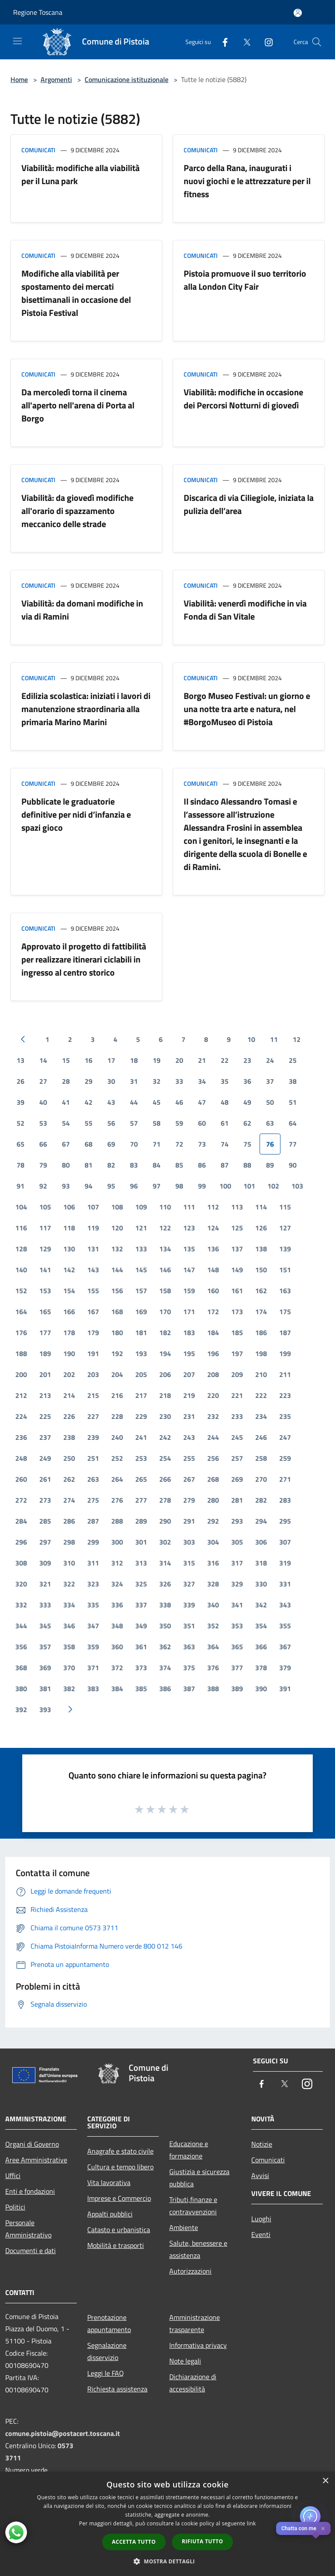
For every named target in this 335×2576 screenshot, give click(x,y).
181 (141, 1332)
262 (69, 1479)
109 (141, 1207)
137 (237, 1248)
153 (45, 1290)
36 (247, 1081)
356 (21, 1646)
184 (213, 1332)
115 (285, 1207)
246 (261, 1437)
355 (285, 1625)
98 (179, 1186)
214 (69, 1395)
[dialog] (167, 2524)
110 (165, 1207)
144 (117, 1269)
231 (189, 1416)
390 (261, 1688)
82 (111, 1165)
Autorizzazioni (190, 2271)
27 (43, 1081)
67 (66, 1144)
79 (43, 1165)
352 (213, 1625)
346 (69, 1625)
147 (189, 1269)
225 (45, 1416)
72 (179, 1144)
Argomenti (56, 79)
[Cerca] (316, 42)
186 (261, 1332)
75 (247, 1144)
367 (285, 1646)
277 (141, 1500)
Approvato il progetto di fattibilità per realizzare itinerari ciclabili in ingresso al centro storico (83, 959)
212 (21, 1395)
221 (237, 1395)
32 (157, 1081)
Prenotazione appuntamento (109, 2323)
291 (189, 1521)
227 (93, 1416)
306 (261, 1542)
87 (225, 1165)
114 (261, 1207)
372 (117, 1667)
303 (189, 1542)
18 (134, 1060)
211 (285, 1374)
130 (69, 1248)
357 (45, 1646)
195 (189, 1353)
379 (285, 1667)
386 (165, 1688)
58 (157, 1123)
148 (213, 1269)
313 (141, 1563)
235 (285, 1416)
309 (45, 1563)
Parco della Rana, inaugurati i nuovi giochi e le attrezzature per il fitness (247, 181)
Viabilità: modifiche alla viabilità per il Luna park (80, 174)
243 (189, 1437)
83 (134, 1165)
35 (225, 1081)
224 (21, 1416)
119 (93, 1228)
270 (261, 1479)
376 (213, 1667)
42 (88, 1102)
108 (117, 1207)
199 (285, 1353)
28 (66, 1081)
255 (189, 1458)
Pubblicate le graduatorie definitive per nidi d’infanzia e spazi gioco (76, 814)
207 (189, 1374)
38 (293, 1081)
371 (93, 1667)
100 (225, 1186)
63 (270, 1123)
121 (141, 1228)
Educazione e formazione (188, 2149)
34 (202, 1081)
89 (270, 1165)
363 (189, 1646)
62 (247, 1123)
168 (117, 1311)
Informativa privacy (198, 2345)
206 (165, 1374)
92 (43, 1186)
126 (261, 1228)
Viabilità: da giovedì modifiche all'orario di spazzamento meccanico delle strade (77, 511)
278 (165, 1500)
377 (237, 1667)
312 (117, 1563)
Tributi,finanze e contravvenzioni (193, 2205)
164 (21, 1311)
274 (69, 1500)
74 (225, 1144)
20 (179, 1060)
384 (117, 1688)
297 (45, 1542)
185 (237, 1332)
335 (93, 1605)
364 (213, 1646)
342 (261, 1605)
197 (237, 1353)
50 (270, 1102)
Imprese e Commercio (119, 2198)
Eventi (260, 2234)
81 (88, 1165)
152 (21, 1290)
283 (285, 1500)
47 (202, 1102)
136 (213, 1248)
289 (141, 1521)
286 (69, 1521)
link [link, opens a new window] (251, 2523)
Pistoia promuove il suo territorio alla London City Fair (245, 280)
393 (45, 1709)
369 (45, 1667)
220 (213, 1395)
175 (285, 1311)
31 (134, 1081)
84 (157, 1165)
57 (134, 1123)
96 (134, 1186)
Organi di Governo (32, 2144)
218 (165, 1395)
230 (165, 1416)
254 (165, 1458)
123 (189, 1228)
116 (21, 1228)
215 (93, 1395)
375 (189, 1667)
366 (261, 1646)
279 (189, 1500)
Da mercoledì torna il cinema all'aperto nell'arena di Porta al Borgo (77, 405)
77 (293, 1144)
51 (293, 1102)
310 (69, 1563)
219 (189, 1395)
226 (69, 1416)
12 (297, 1039)
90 (293, 1165)
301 (141, 1542)
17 (111, 1060)
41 (66, 1102)
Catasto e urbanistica (118, 2229)
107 (93, 1207)
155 (93, 1290)
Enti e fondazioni (30, 2191)
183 (189, 1332)
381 (45, 1688)
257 (237, 1458)
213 (45, 1395)
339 (189, 1605)
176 (21, 1332)
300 (117, 1542)
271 (285, 1479)
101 (249, 1186)
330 (261, 1584)
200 (21, 1374)
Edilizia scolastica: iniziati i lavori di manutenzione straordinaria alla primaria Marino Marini (85, 709)
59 (179, 1123)
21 (202, 1060)
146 (165, 1269)
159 (189, 1290)
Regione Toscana (37, 12)
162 (261, 1290)
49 (247, 1102)
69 (111, 1144)
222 (261, 1395)
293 (237, 1521)
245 (237, 1437)
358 (69, 1646)
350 (165, 1625)
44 (134, 1102)
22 (225, 1060)
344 (21, 1625)
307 (285, 1542)
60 (202, 1123)
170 (165, 1311)
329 (237, 1584)
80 (66, 1165)
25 (293, 1060)
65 (20, 1144)
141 (45, 1269)
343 (285, 1605)
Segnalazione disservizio (106, 2351)
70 (134, 1144)
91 (20, 1186)
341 (237, 1605)
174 (261, 1311)
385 (141, 1688)
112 (213, 1207)
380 (21, 1688)
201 (45, 1374)
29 (88, 1081)
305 (237, 1542)
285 (45, 1521)
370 (69, 1667)
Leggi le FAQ (105, 2373)
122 (165, 1228)
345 (45, 1625)
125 (237, 1228)
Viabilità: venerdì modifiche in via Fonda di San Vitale (245, 609)
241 (141, 1437)
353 (237, 1625)
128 (21, 1248)
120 (117, 1228)
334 (69, 1605)
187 (285, 1332)
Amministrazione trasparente (194, 2323)
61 (225, 1123)
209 (237, 1374)
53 (43, 1123)
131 (93, 1248)
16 (88, 1060)
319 (285, 1563)
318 (261, 1563)
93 (66, 1186)
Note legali (185, 2361)
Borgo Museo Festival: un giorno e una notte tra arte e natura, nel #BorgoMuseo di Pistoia (247, 709)
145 (141, 1269)
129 (45, 1248)
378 (261, 1667)
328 (213, 1584)
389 (237, 1688)
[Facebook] (221, 42)
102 (273, 1186)
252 (117, 1458)
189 (45, 1353)
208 (213, 1374)
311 (93, 1563)
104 (21, 1207)
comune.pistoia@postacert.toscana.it (62, 2433)
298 (69, 1542)
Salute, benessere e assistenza (198, 2249)
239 (93, 1437)
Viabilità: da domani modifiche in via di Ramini (82, 609)
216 (117, 1395)
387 (189, 1688)
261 (45, 1479)
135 (189, 1248)
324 (117, 1584)
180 (117, 1332)
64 (293, 1123)
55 (88, 1123)
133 (141, 1248)
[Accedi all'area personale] (298, 13)
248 (21, 1458)
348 (117, 1625)
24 (270, 1060)
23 (247, 1060)
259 (285, 1458)
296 (21, 1542)
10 (251, 1039)
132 (117, 1248)
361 (141, 1646)
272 (21, 1500)
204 (117, 1374)
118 (69, 1228)
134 (165, 1248)
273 (45, 1500)
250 (69, 1458)
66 (43, 1144)
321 (45, 1584)
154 (69, 1290)
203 (93, 1374)
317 (237, 1563)
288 (117, 1521)
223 (285, 1395)
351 (189, 1625)
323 (93, 1584)
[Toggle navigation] (17, 41)
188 (21, 1353)
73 (202, 1144)
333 (45, 1605)
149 (237, 1269)
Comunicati (38, 149)
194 (165, 1353)
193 (141, 1353)
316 (213, 1563)
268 (213, 1479)
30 (111, 1081)
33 (179, 1081)
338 (165, 1605)
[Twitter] (243, 42)
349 (141, 1625)
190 (69, 1353)
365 (237, 1646)
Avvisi (260, 2175)
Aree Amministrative (36, 2160)
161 (237, 1290)
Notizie (261, 2144)
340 (213, 1605)
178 (69, 1332)
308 (21, 1563)
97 (157, 1186)
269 (237, 1479)
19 (157, 1060)
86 (202, 1165)
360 (117, 1646)
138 (261, 1248)
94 (88, 1186)
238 (69, 1437)
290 (165, 1521)
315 (189, 1563)
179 (93, 1332)
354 (261, 1625)
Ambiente (183, 2227)
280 (213, 1500)
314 (165, 1563)
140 (21, 1269)
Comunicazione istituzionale (126, 79)
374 (165, 1667)
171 (189, 1311)
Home (19, 79)
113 (237, 1207)
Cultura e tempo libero (120, 2167)
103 (297, 1186)
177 (45, 1332)
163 (285, 1290)
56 (111, 1123)
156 (117, 1290)
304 (213, 1542)
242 (165, 1437)
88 (247, 1165)
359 (93, 1646)
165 (45, 1311)
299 (93, 1542)
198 (261, 1353)
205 (141, 1374)
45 (157, 1102)
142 (69, 1269)
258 (261, 1458)
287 (93, 1521)
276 (117, 1500)
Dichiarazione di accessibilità (192, 2382)
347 (93, 1625)
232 (213, 1416)
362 (165, 1646)
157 (141, 1290)
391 (285, 1688)
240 (117, 1437)
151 (285, 1269)
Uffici (13, 2175)
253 (141, 1458)
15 (66, 1060)
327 (189, 1584)
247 (285, 1437)
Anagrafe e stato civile (120, 2151)
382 (69, 1688)
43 (111, 1102)
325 (141, 1584)
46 (179, 1102)
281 (237, 1500)
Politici (15, 2207)
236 (21, 1437)
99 (202, 1186)
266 (165, 1479)
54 (66, 1123)
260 (21, 1479)
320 (21, 1584)
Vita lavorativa (108, 2182)
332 (21, 1605)
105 (45, 1207)
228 (117, 1416)
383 (93, 1688)
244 (213, 1437)
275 (93, 1500)
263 (93, 1479)
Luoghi (261, 2218)
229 (141, 1416)
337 (141, 1605)
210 (261, 1374)
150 (261, 1269)
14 (43, 1060)
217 (141, 1395)
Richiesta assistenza (117, 2389)
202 (69, 1374)
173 (237, 1311)
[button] (167, 2561)
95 (111, 1186)
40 (43, 1102)
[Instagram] (265, 42)
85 (179, 1165)
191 (93, 1353)
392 (21, 1709)
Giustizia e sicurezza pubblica (199, 2177)
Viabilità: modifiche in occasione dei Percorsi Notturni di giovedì (243, 398)
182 (165, 1332)
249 (45, 1458)
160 (213, 1290)
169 (141, 1311)
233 (237, 1416)
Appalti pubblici (110, 2214)
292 (213, 1521)
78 (20, 1165)
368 (21, 1667)
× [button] (325, 2481)
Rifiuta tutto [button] (202, 2541)
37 (270, 1081)
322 (69, 1584)
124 (213, 1228)
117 (45, 1228)
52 (20, 1123)
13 (20, 1060)
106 (69, 1207)
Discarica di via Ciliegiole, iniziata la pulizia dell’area (249, 504)
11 (274, 1039)
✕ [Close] (323, 2528)
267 (189, 1479)
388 (213, 1688)
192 (117, 1353)
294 (261, 1521)
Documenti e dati (30, 2250)
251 (93, 1458)
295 (285, 1521)
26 (20, 1081)
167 (93, 1311)
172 (213, 1311)
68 (88, 1144)
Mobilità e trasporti (115, 2245)
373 (141, 1667)
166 (69, 1311)
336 (117, 1605)
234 (261, 1416)
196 (213, 1353)
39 (20, 1102)
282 (261, 1500)
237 (45, 1437)
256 (213, 1458)
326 (165, 1584)
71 (157, 1144)
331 (285, 1584)
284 (21, 1521)
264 (117, 1479)
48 (225, 1102)
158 (165, 1290)
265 (141, 1479)
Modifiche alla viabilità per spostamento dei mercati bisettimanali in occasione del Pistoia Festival (76, 293)
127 (285, 1228)
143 (93, 1269)
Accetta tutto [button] (134, 2541)
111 (189, 1207)
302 (165, 1542)
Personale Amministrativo (28, 2228)
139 (285, 1248)
